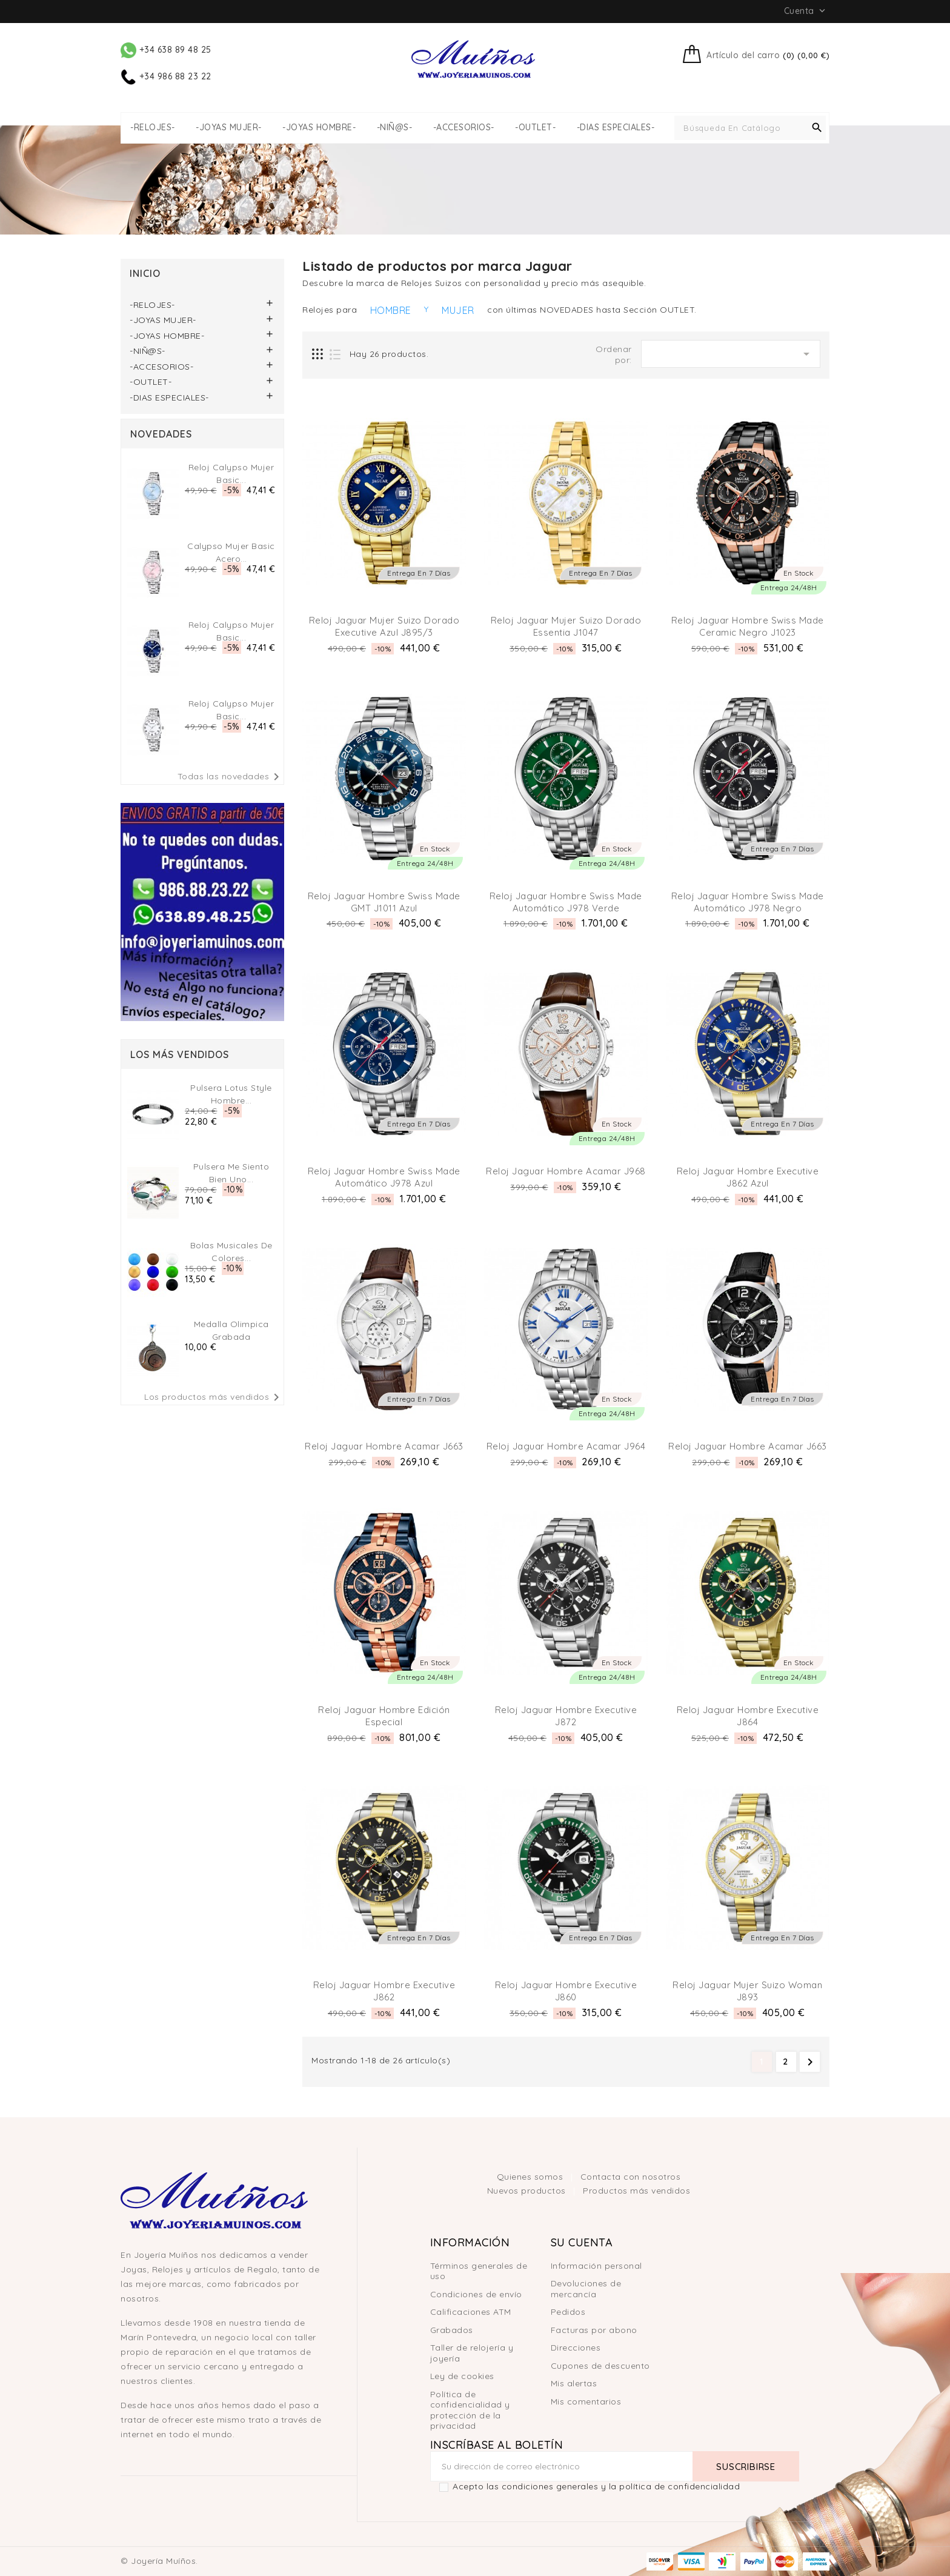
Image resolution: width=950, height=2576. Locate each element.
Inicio (145, 273)
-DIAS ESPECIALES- (616, 127)
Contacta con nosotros (630, 2176)
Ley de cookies (462, 2376)
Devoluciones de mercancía (586, 2289)
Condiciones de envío (476, 2294)
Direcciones (576, 2347)
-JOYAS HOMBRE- (319, 127)
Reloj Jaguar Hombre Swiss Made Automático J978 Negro (747, 902)
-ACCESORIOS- (463, 127)
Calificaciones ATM (470, 2311)
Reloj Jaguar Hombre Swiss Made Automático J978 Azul (384, 1177)
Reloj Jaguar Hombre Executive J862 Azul (748, 1177)
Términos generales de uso (479, 2271)
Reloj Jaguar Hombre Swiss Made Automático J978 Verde (566, 902)
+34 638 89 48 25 (166, 49)
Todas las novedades (231, 777)
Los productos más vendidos (214, 1397)
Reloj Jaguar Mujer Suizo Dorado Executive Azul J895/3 (384, 626)
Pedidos (568, 2311)
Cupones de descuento (600, 2365)
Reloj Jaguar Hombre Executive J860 (566, 1991)
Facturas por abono (594, 2330)
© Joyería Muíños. (159, 2560)
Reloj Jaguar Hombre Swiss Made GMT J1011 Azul (384, 902)
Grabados (451, 2330)
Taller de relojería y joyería (472, 2353)
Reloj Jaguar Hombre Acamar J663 (384, 1446)
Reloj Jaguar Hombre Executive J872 (566, 1716)
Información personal (596, 2265)
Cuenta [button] (806, 10)
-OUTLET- (535, 127)
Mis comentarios (586, 2401)
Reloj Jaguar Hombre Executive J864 (748, 1716)
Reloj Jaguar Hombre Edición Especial (384, 1716)
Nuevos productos (528, 2190)
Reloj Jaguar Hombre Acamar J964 (566, 1446)
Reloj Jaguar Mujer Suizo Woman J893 (747, 1991)
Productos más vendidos (636, 2190)
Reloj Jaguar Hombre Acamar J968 (566, 1171)
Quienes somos (531, 2176)
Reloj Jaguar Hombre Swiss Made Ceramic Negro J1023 (747, 626)
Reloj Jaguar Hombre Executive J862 (384, 1991)
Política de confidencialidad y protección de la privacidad (470, 2410)
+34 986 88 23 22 (166, 76)
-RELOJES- (152, 127)
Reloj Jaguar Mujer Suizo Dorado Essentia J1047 (566, 626)
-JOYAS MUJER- (229, 127)
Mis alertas (574, 2383)
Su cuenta (582, 2242)
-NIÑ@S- (395, 127)
